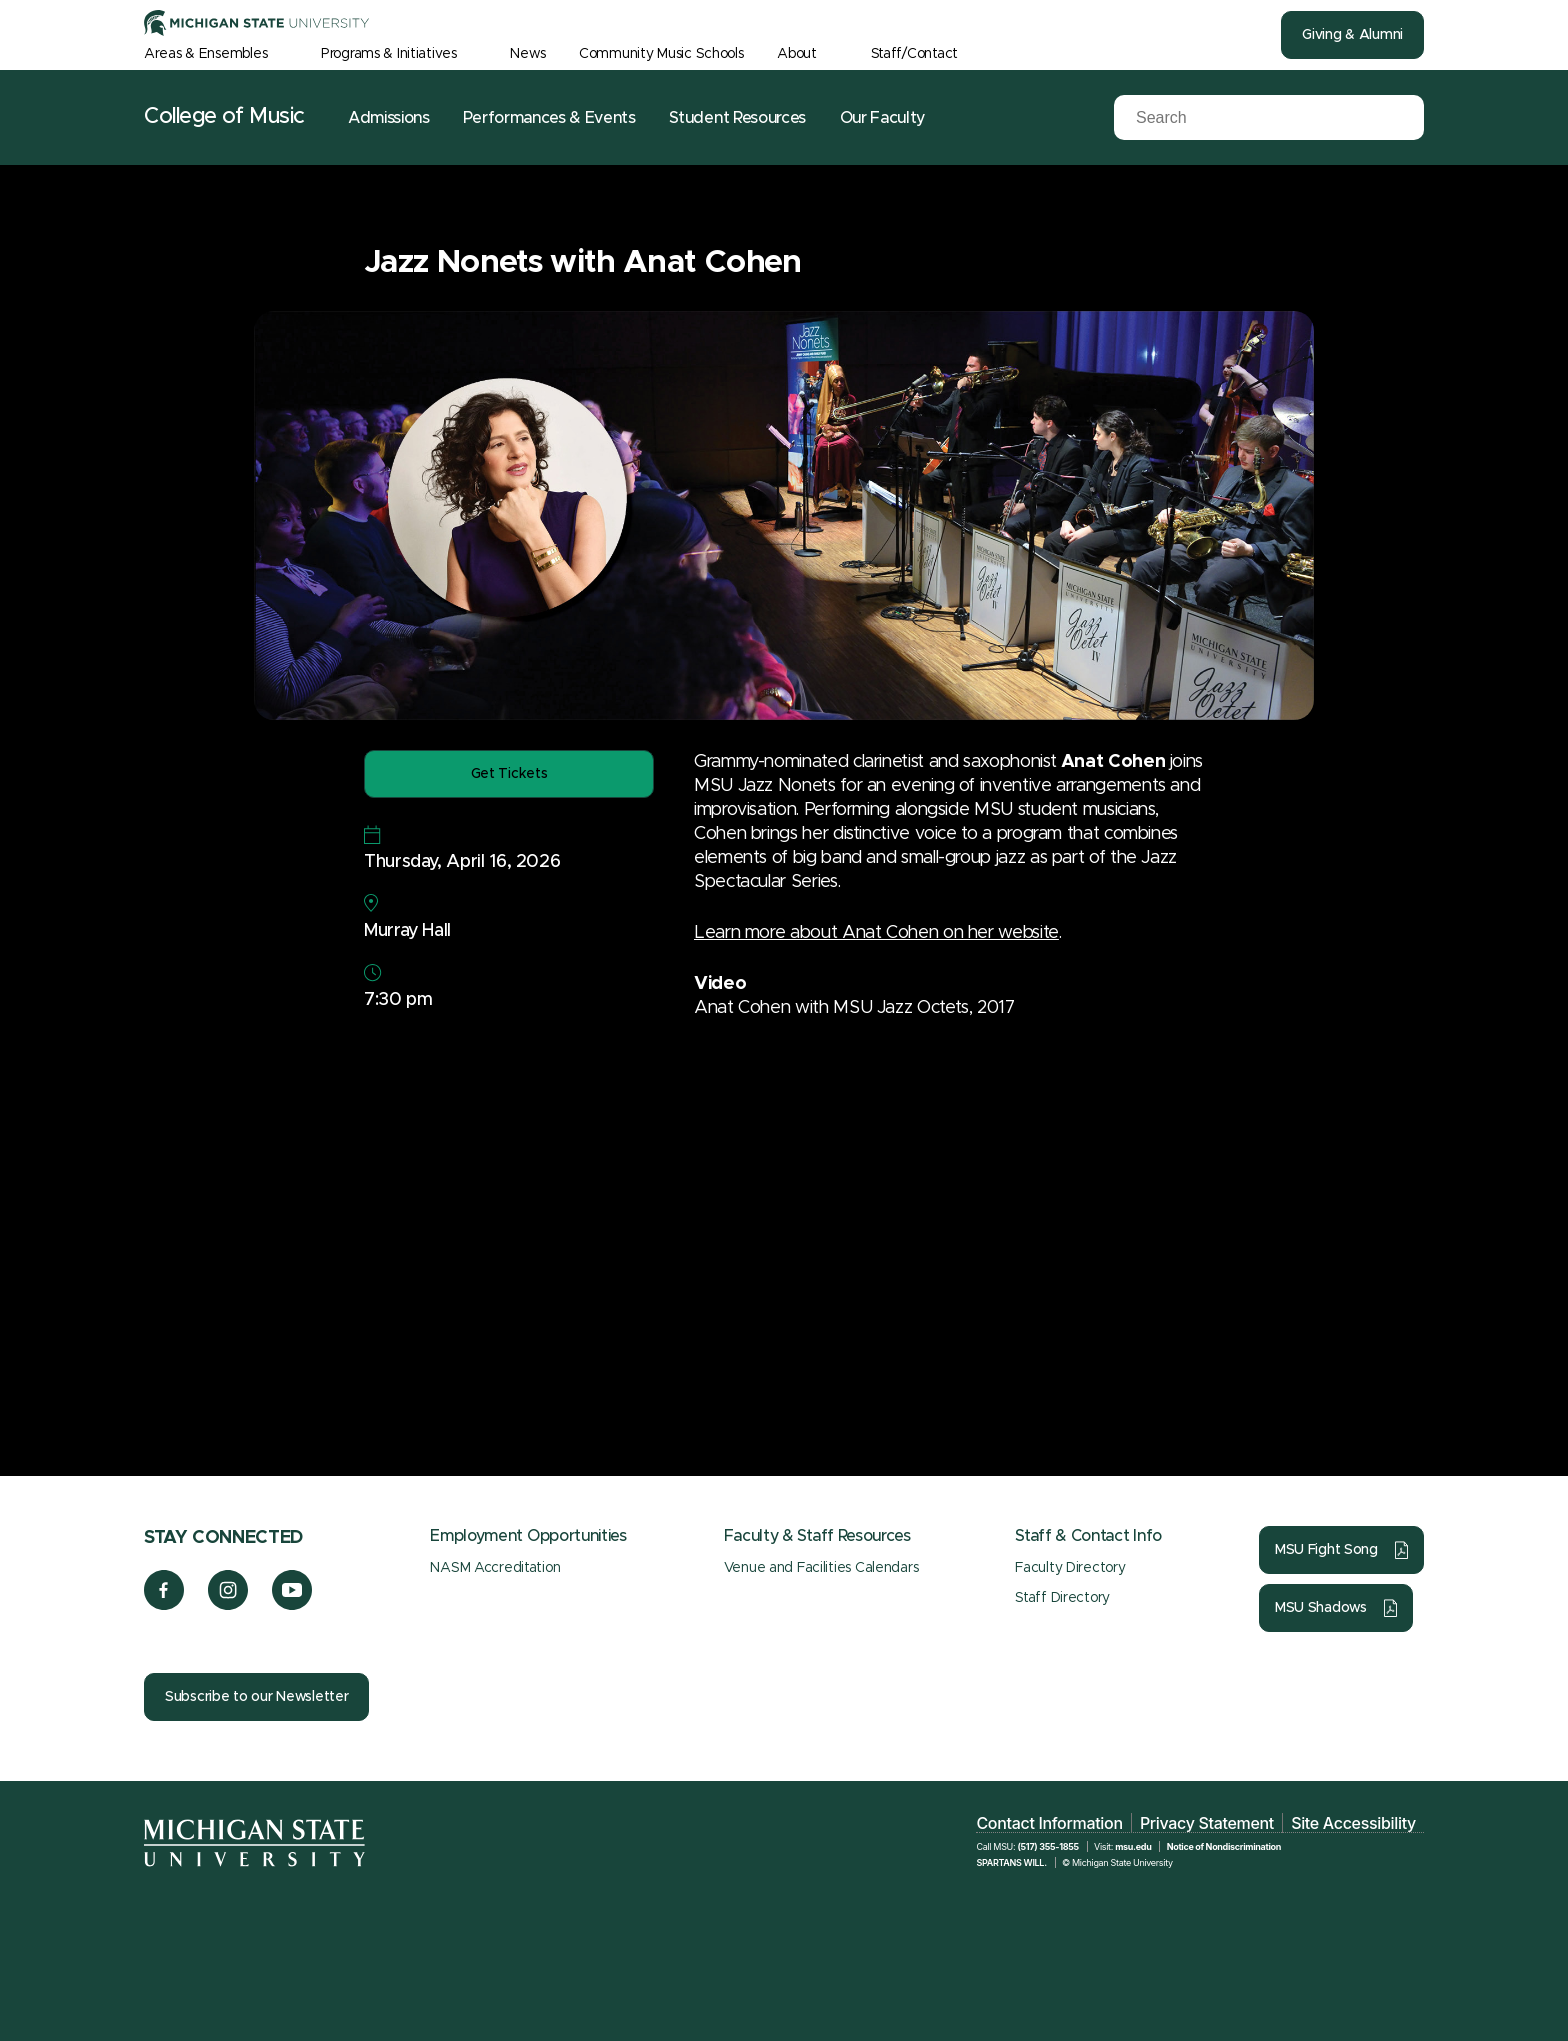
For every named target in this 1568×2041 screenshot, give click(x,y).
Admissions (389, 118)
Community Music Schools (661, 54)
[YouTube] (292, 1605)
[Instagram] (228, 1605)
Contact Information (1049, 1823)
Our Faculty (882, 118)
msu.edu (1133, 1846)
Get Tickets (509, 774)
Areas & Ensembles (205, 54)
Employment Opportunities (528, 1536)
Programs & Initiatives (389, 54)
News (527, 54)
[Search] (1234, 118)
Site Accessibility (1353, 1823)
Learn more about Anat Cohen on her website (876, 933)
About (797, 54)
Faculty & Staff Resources (817, 1536)
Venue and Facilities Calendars (821, 1568)
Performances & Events (549, 118)
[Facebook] (164, 1605)
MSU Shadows (1321, 1608)
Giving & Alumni (1352, 35)
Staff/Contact (914, 54)
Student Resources (737, 118)
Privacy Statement (1207, 1823)
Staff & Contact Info (1088, 1536)
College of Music (224, 117)
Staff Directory (1062, 1598)
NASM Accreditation (495, 1568)
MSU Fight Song (1326, 1550)
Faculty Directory (1070, 1568)
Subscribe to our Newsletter (256, 1697)
